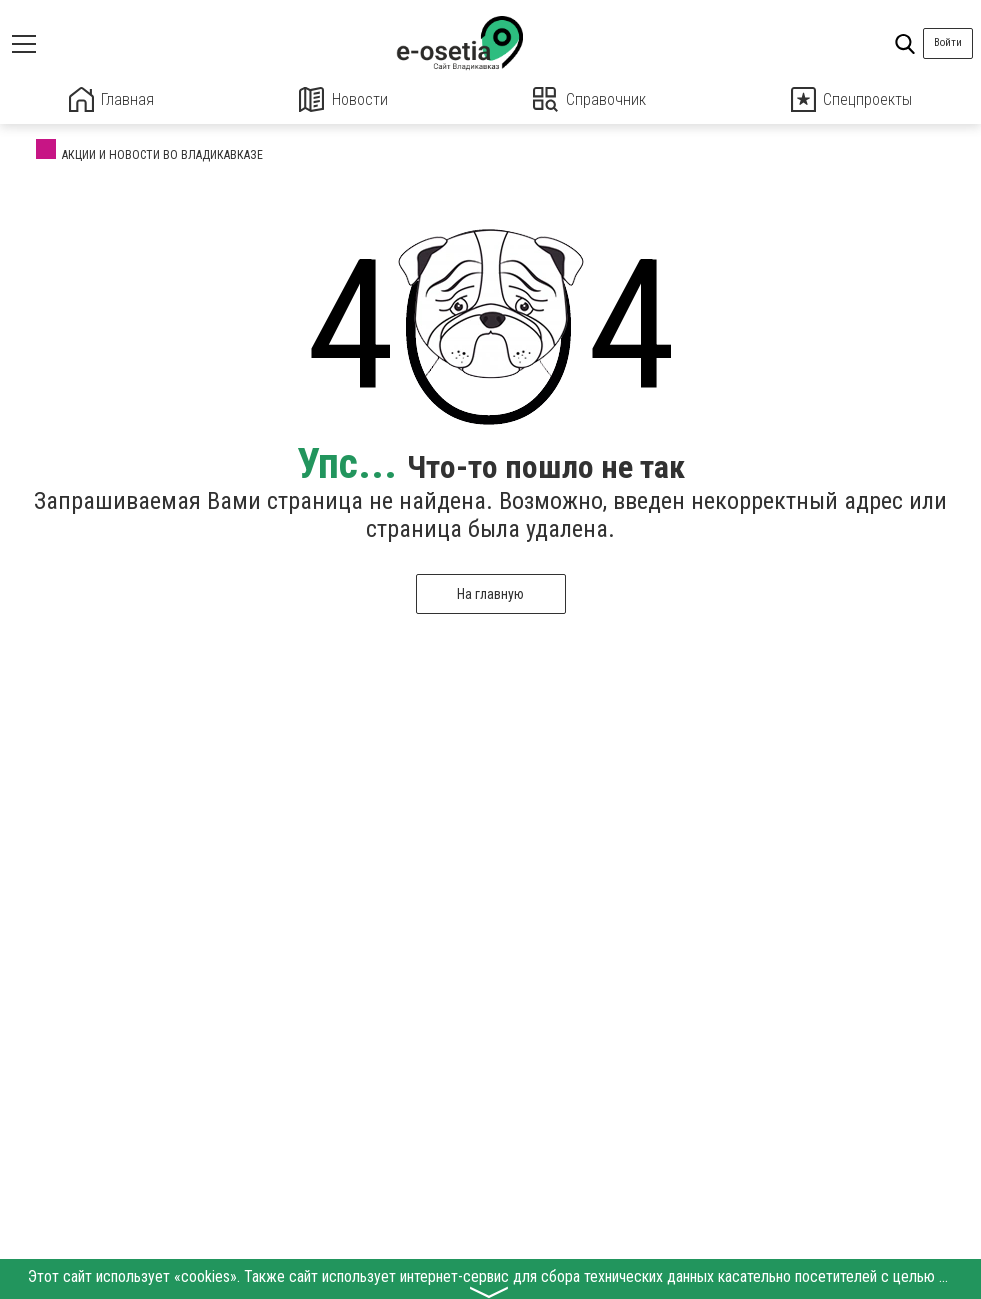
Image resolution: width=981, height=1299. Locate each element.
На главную (490, 593)
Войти (948, 42)
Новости (343, 99)
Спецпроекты (852, 99)
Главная (111, 99)
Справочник (589, 99)
